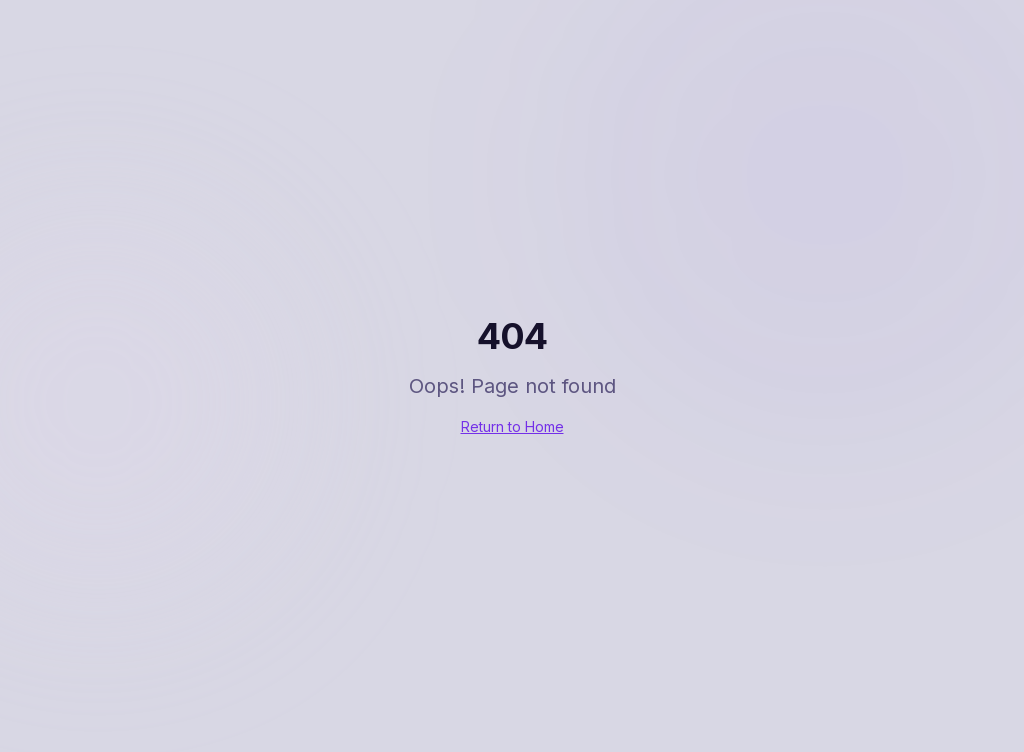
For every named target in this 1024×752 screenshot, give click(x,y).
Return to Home (512, 426)
